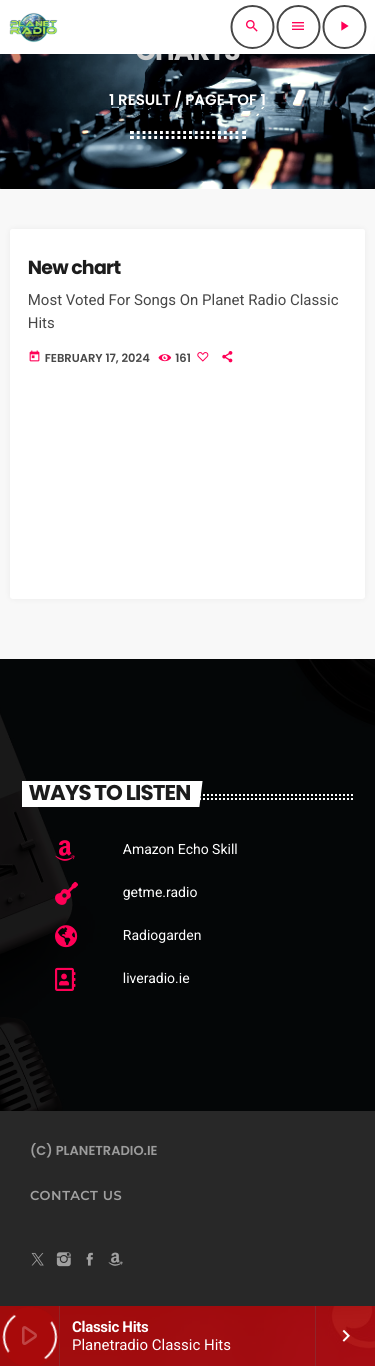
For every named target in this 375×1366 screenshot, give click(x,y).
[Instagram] (64, 1261)
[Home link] (33, 27)
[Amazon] (116, 1261)
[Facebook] (90, 1261)
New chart (74, 267)
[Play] (344, 27)
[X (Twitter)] (38, 1261)
